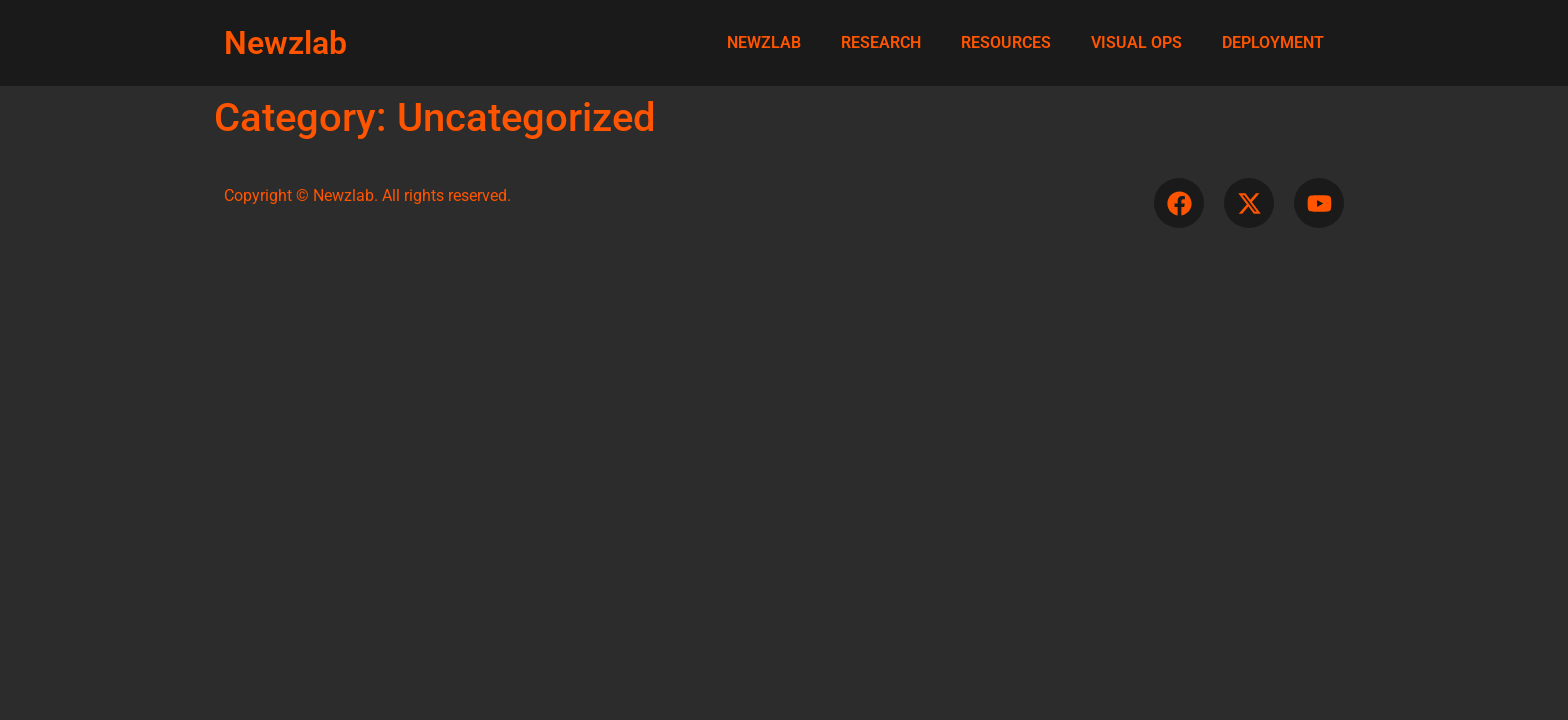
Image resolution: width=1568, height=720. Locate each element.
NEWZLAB (764, 42)
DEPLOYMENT (1273, 42)
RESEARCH (881, 42)
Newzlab (285, 43)
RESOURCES (1006, 42)
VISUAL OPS (1136, 42)
